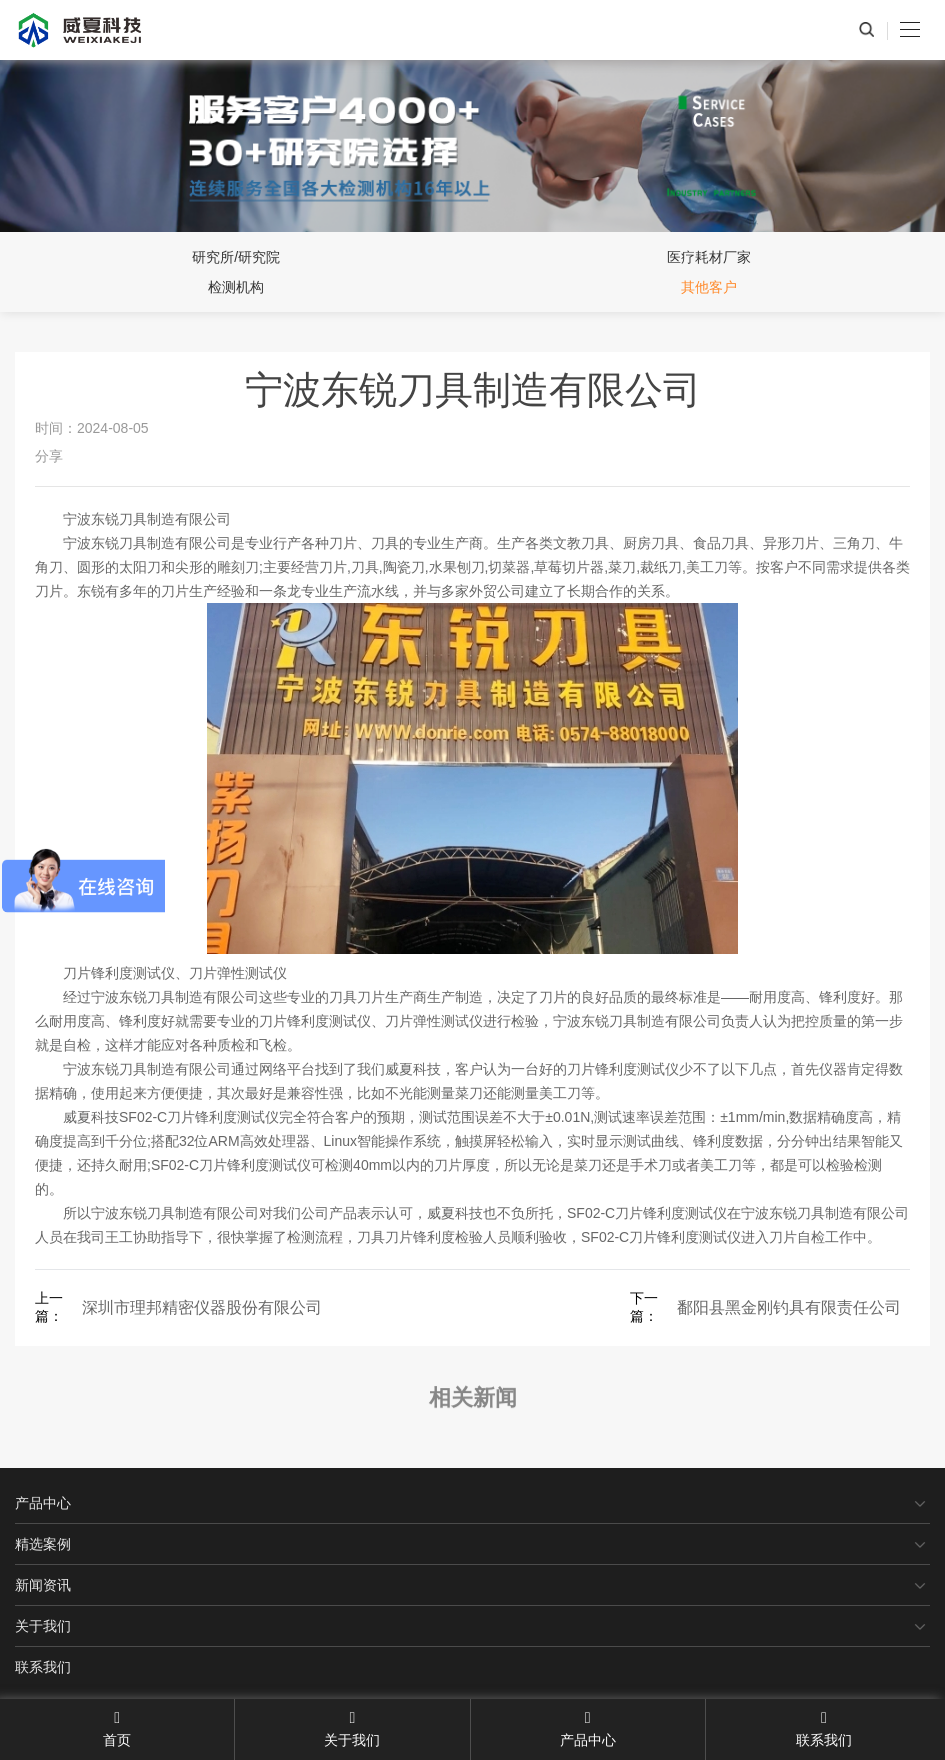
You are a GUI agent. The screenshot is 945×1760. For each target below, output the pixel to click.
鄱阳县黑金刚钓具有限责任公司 (789, 1307)
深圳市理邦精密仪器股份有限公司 (202, 1307)
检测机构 (236, 287)
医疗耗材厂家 (709, 257)
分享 (49, 456)
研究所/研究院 (236, 257)
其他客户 (709, 287)
